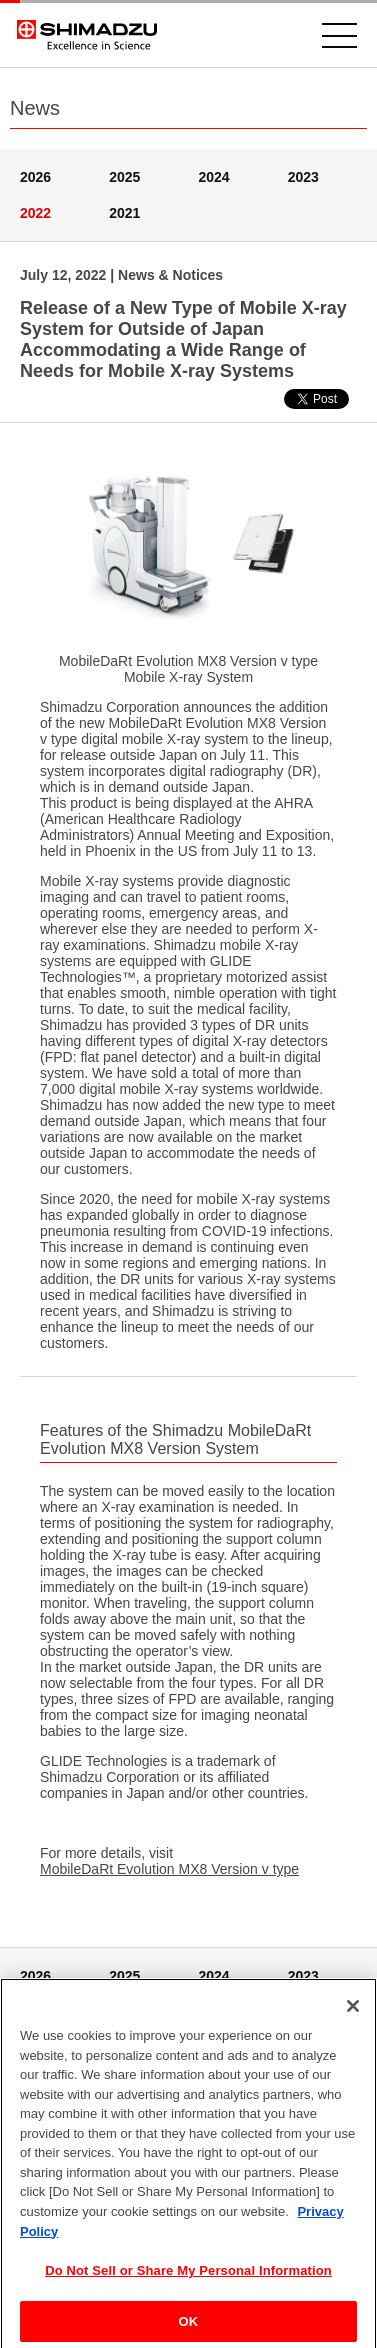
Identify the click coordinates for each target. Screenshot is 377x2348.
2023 (303, 177)
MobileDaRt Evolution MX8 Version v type (169, 1869)
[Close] (353, 2013)
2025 (124, 177)
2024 (214, 177)
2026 (35, 177)
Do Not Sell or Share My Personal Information (188, 2276)
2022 (35, 213)
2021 (124, 213)
